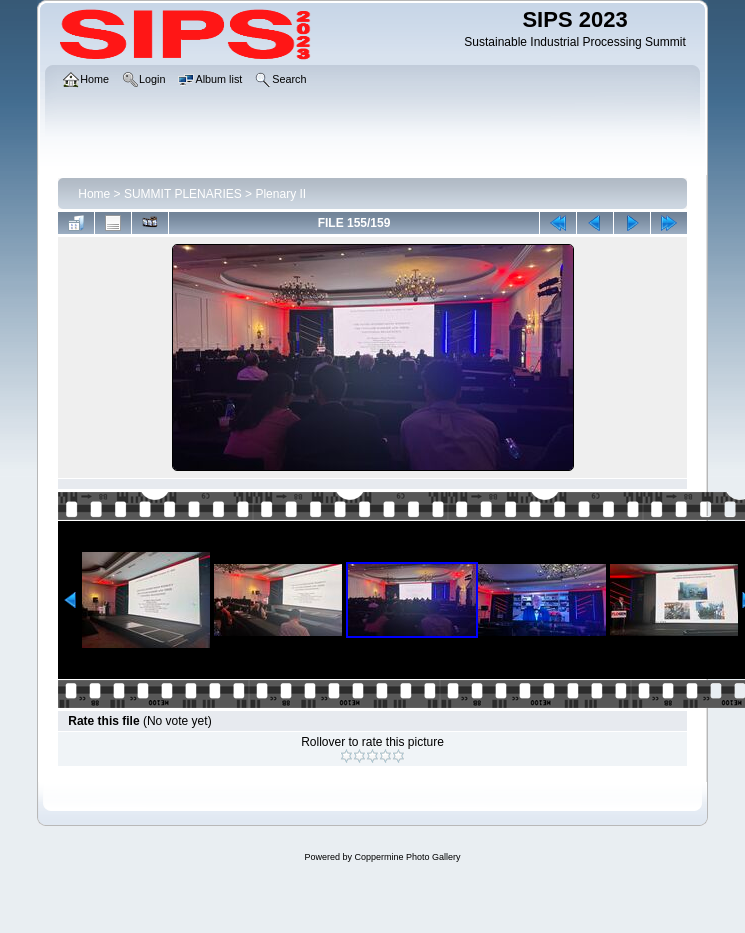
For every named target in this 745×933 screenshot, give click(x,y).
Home (94, 194)
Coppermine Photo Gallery (407, 857)
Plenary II (280, 194)
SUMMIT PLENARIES (183, 194)
